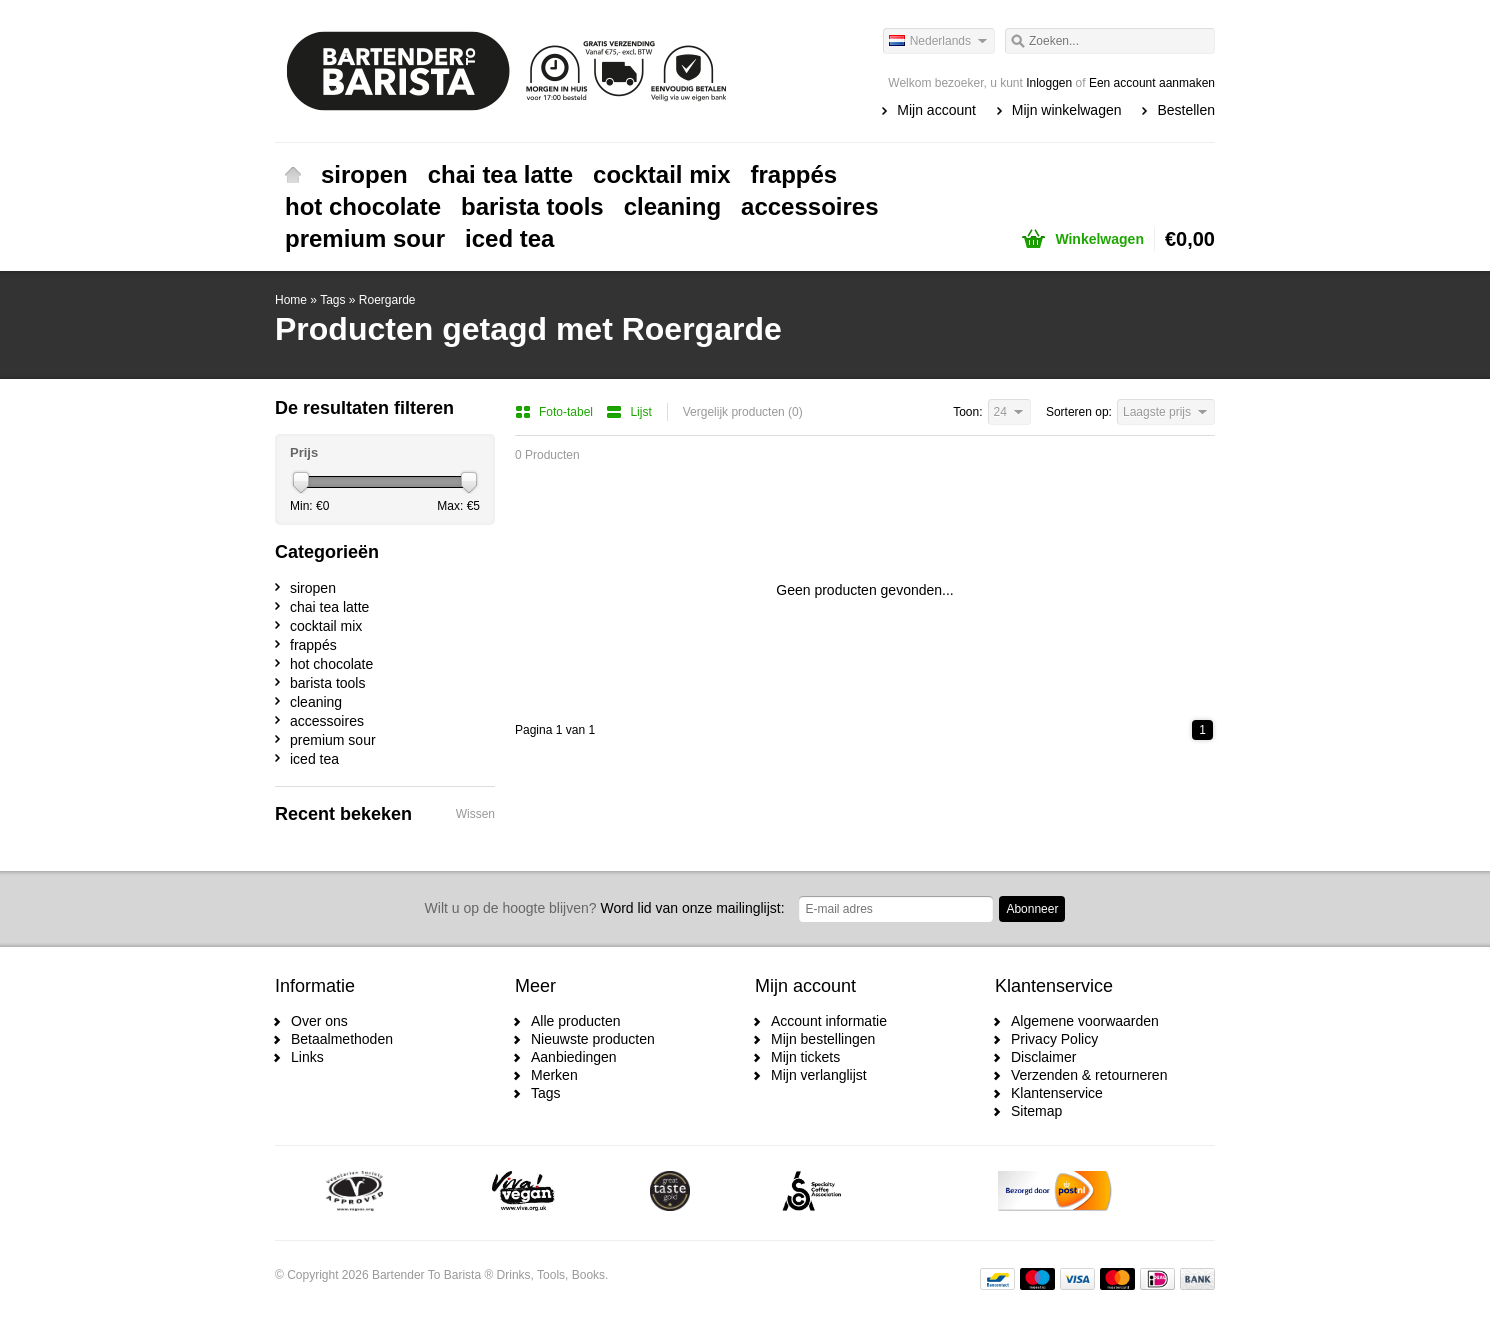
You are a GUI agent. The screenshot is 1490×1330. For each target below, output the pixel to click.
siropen (364, 174)
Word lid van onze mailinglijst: (605, 908)
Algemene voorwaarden (1085, 1021)
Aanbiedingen (574, 1057)
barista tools (532, 206)
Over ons (319, 1021)
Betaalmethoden (342, 1039)
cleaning (672, 206)
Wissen (475, 814)
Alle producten (576, 1021)
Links (307, 1057)
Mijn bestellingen (823, 1039)
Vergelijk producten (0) (743, 412)
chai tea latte (500, 174)
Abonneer (1032, 909)
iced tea (509, 238)
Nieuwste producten (593, 1039)
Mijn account (936, 110)
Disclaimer (1043, 1057)
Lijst (628, 412)
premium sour (365, 238)
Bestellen (1186, 110)
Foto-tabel (555, 412)
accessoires (809, 206)
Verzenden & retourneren (1089, 1075)
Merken (554, 1075)
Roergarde (387, 300)
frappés (794, 174)
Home (293, 175)
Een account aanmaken (1152, 83)
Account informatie (829, 1021)
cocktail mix (661, 174)
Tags (332, 300)
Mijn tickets (805, 1057)
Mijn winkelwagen (1067, 110)
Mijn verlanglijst (819, 1075)
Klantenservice (1057, 1093)
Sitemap (1036, 1111)
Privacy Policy (1054, 1039)
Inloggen (1049, 83)
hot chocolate (363, 206)
